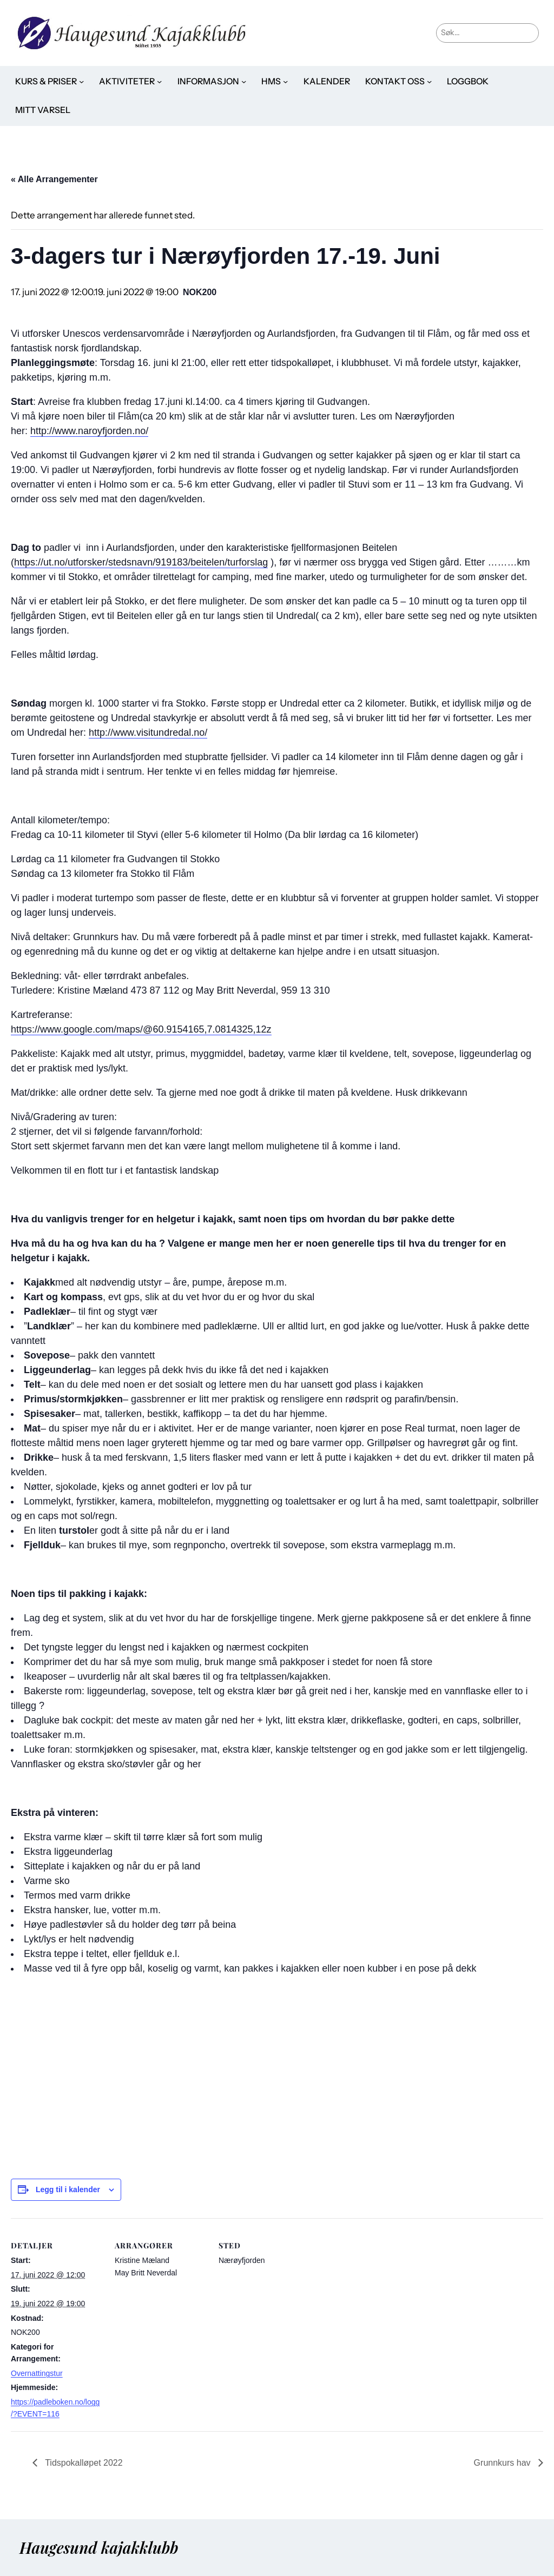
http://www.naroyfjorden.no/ (89, 430)
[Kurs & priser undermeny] (81, 81)
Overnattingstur (37, 2373)
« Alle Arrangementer (54, 179)
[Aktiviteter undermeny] (159, 81)
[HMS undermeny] (285, 81)
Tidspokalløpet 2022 (83, 2462)
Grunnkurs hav (503, 2462)
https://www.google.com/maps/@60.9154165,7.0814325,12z (141, 1029)
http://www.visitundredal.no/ (148, 732)
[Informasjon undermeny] (243, 81)
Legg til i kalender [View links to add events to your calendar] (68, 2189)
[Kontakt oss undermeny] (429, 81)
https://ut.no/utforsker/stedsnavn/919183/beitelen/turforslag (141, 562)
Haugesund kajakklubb (98, 2547)
